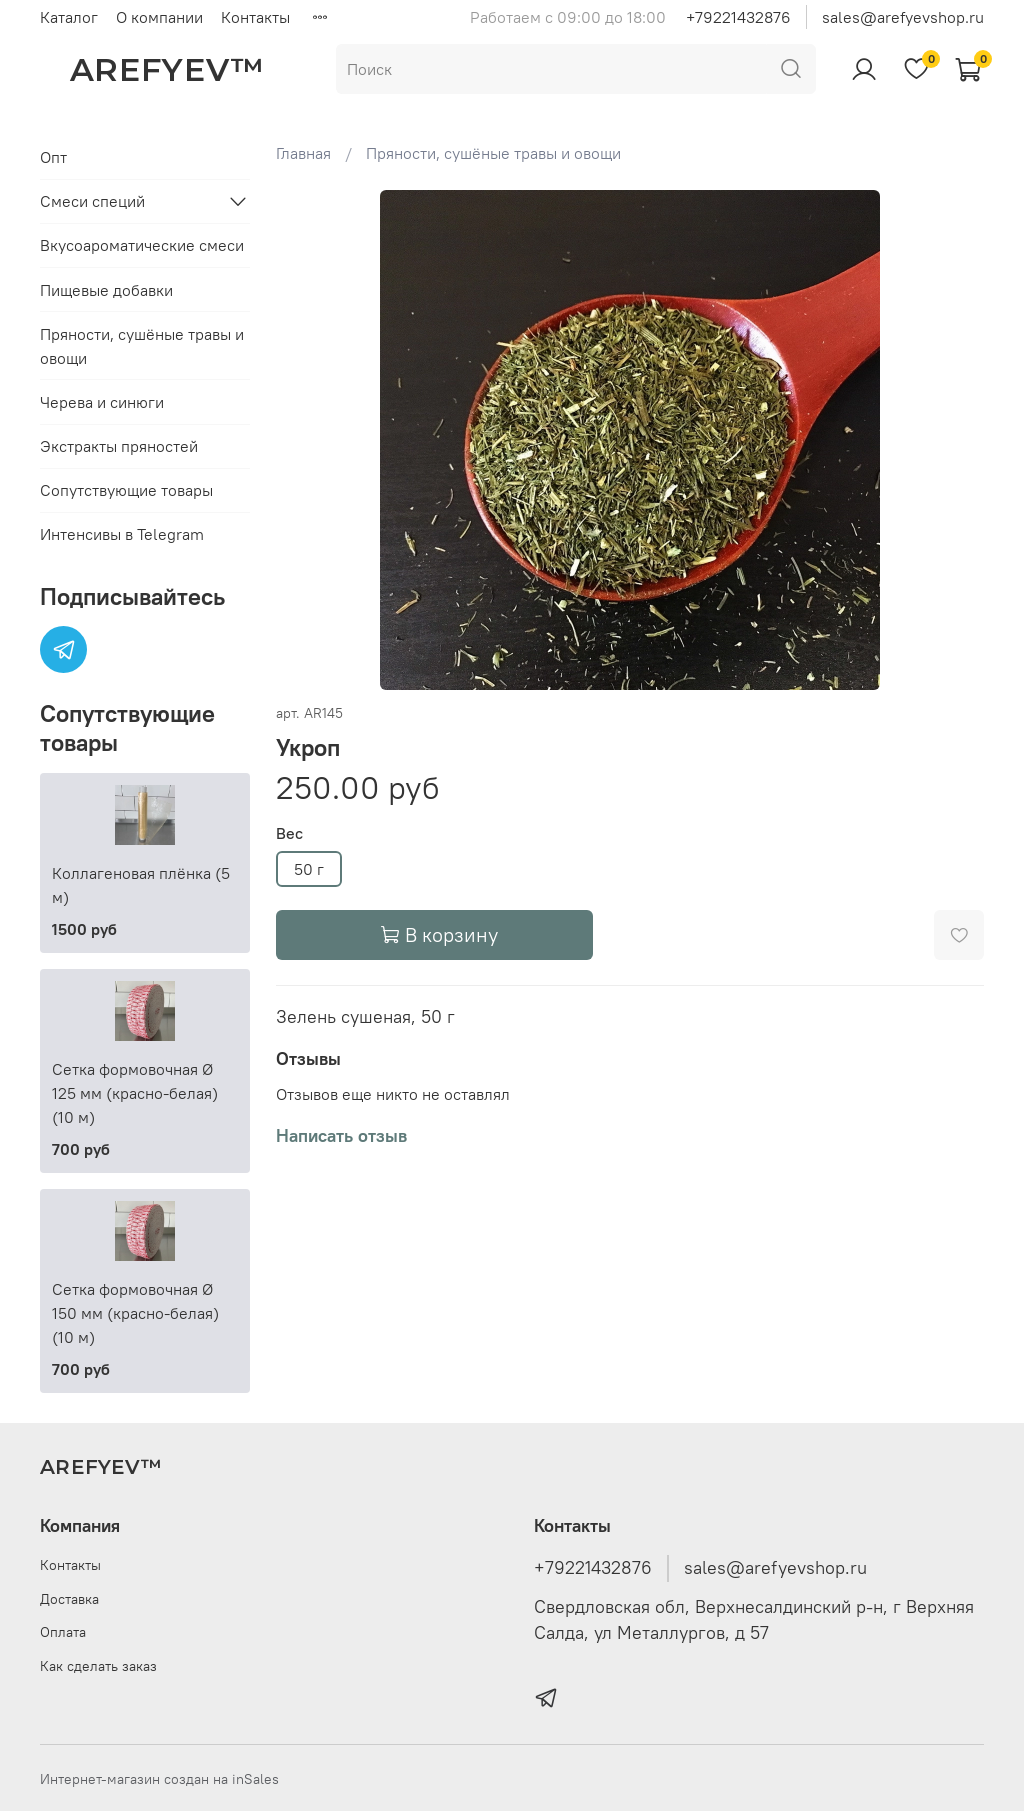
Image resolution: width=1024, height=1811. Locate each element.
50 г (309, 869)
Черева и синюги (102, 402)
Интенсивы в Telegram (122, 534)
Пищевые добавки (106, 290)
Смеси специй (92, 201)
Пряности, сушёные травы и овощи (493, 153)
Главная (303, 153)
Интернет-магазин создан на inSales (159, 1779)
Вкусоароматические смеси (142, 245)
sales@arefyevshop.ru (903, 17)
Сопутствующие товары (126, 490)
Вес (289, 833)
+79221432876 (738, 17)
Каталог (69, 17)
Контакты (255, 17)
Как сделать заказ (98, 1666)
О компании (159, 17)
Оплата (63, 1632)
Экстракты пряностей (119, 446)
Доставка (69, 1599)
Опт (53, 157)
